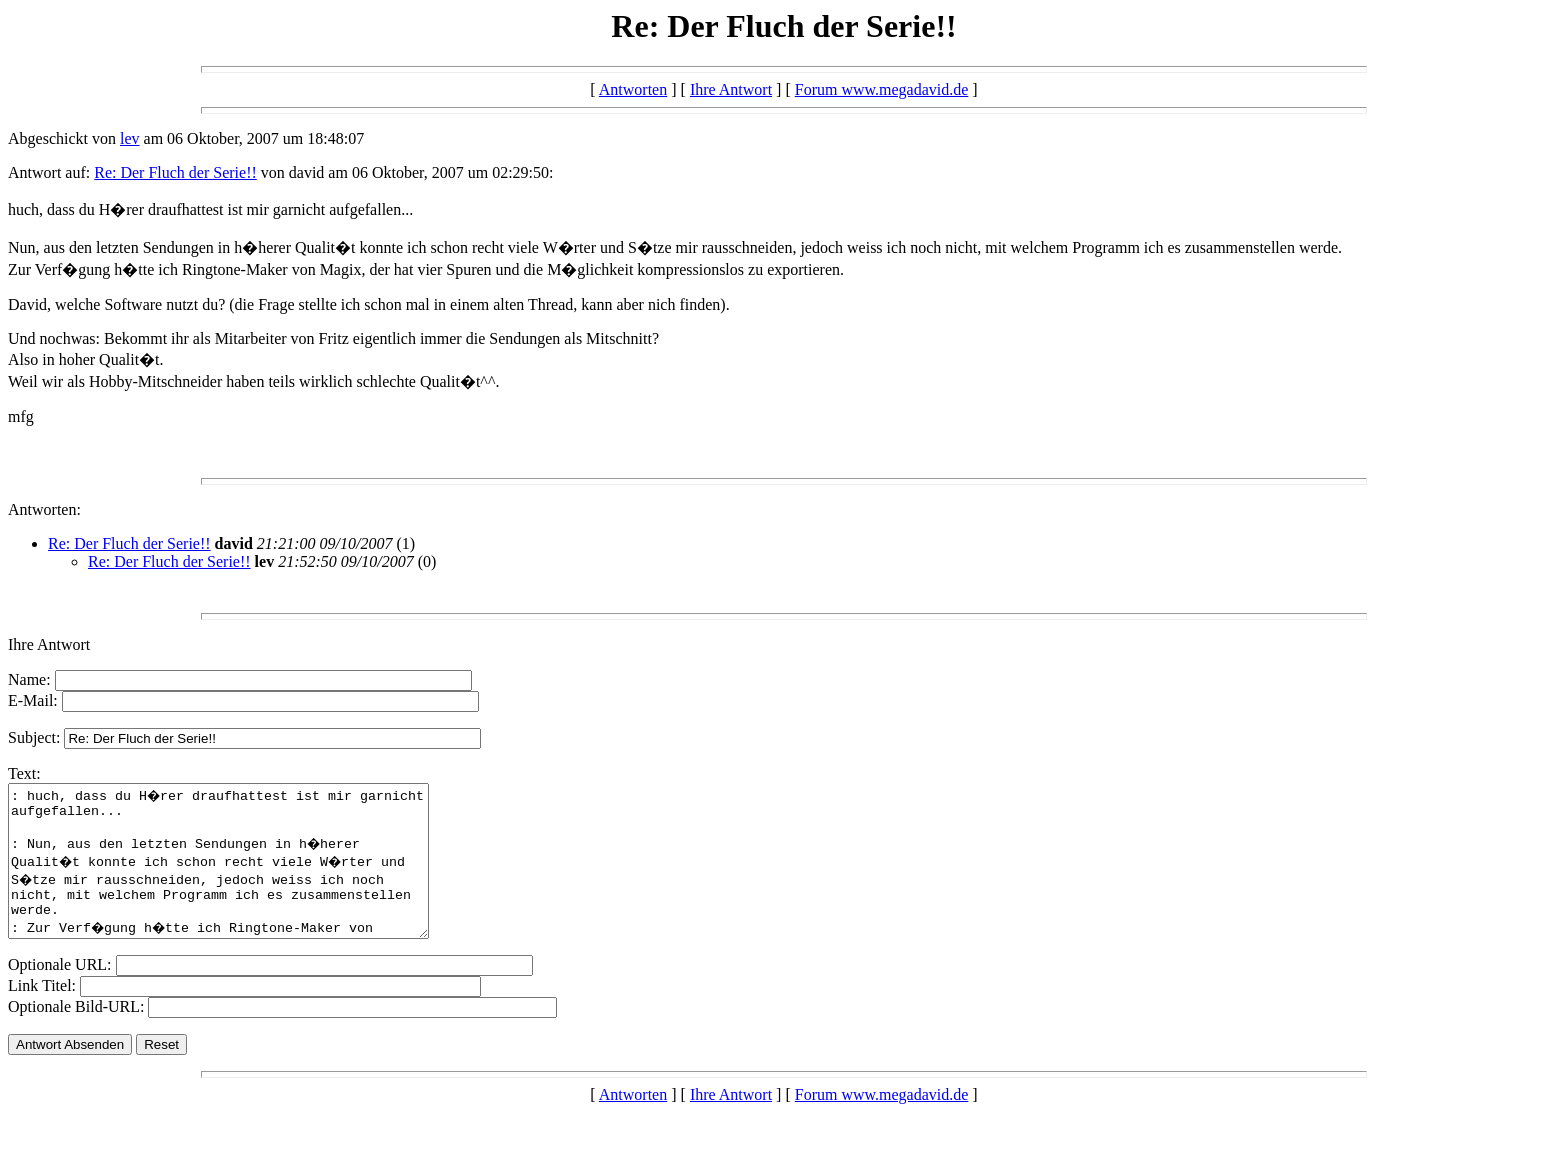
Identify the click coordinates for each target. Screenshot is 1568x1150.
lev (130, 138)
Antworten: (44, 509)
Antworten (633, 89)
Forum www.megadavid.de (882, 89)
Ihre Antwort (731, 89)
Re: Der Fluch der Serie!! (175, 172)
